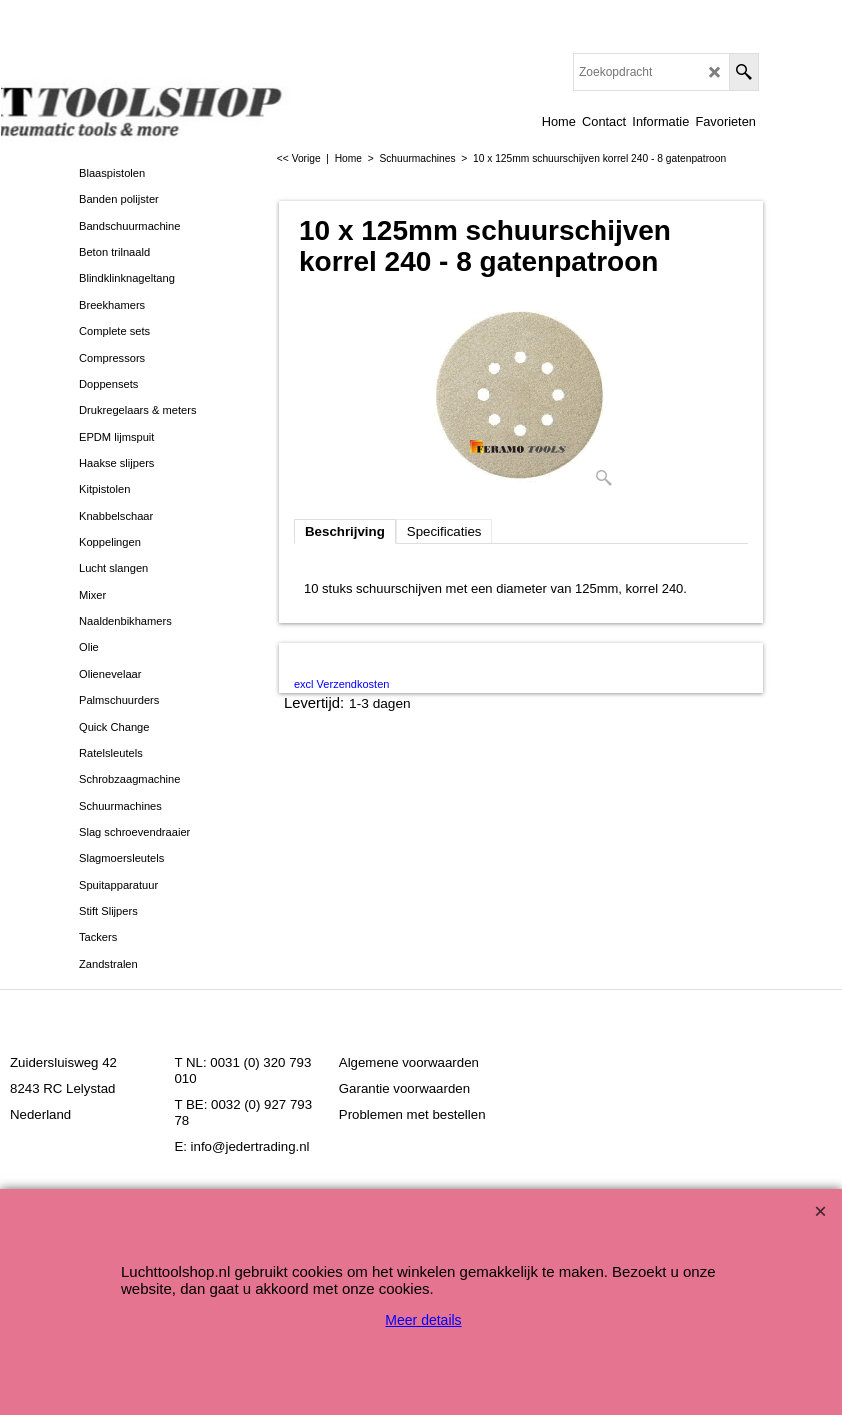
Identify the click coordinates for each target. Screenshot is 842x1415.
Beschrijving (345, 531)
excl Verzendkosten (341, 684)
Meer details (423, 1320)
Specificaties (444, 531)
